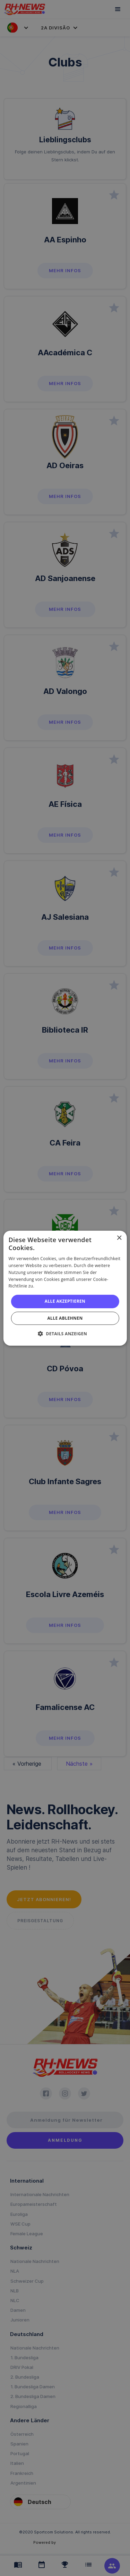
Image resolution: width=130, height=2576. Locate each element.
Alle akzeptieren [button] (65, 1301)
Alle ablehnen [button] (65, 1318)
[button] (65, 1333)
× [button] (119, 1237)
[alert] (65, 1288)
